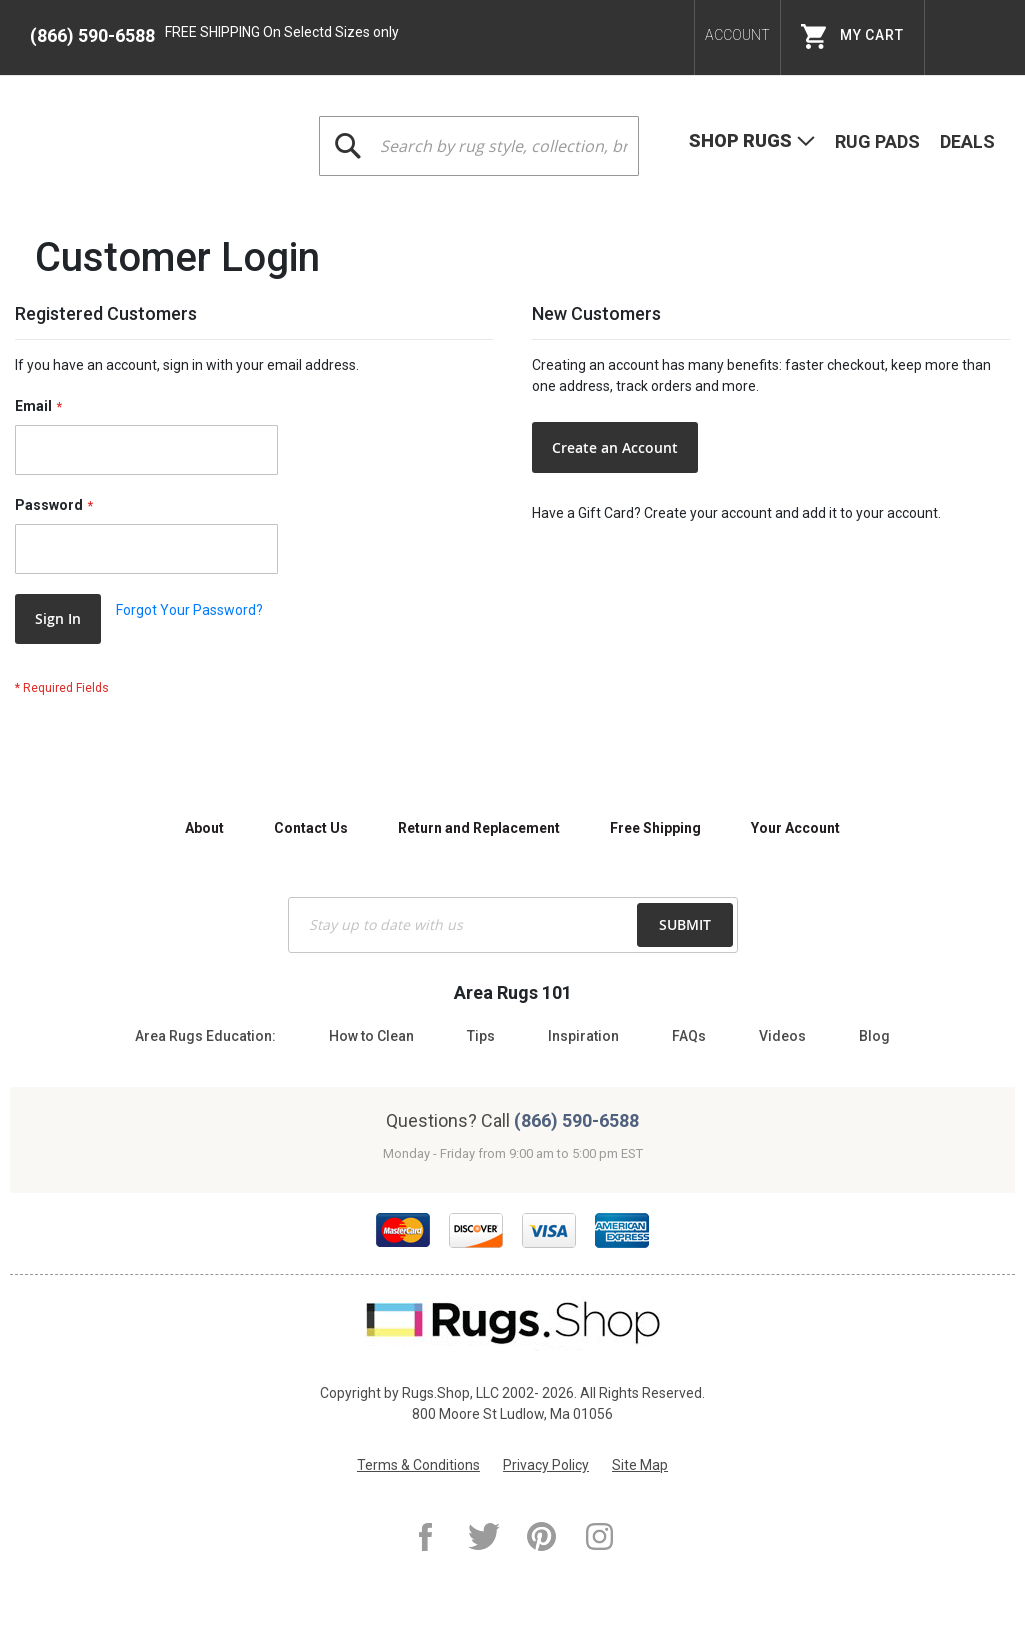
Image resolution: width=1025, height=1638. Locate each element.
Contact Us (311, 828)
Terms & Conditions (418, 1465)
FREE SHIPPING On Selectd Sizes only (282, 32)
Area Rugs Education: (205, 1036)
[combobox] (479, 146)
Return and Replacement (479, 828)
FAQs (689, 1036)
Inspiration (583, 1036)
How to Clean (371, 1036)
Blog (874, 1036)
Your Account (795, 828)
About (204, 828)
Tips (481, 1036)
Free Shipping (655, 828)
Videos (782, 1036)
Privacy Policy (546, 1465)
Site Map (640, 1465)
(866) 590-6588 (92, 35)
